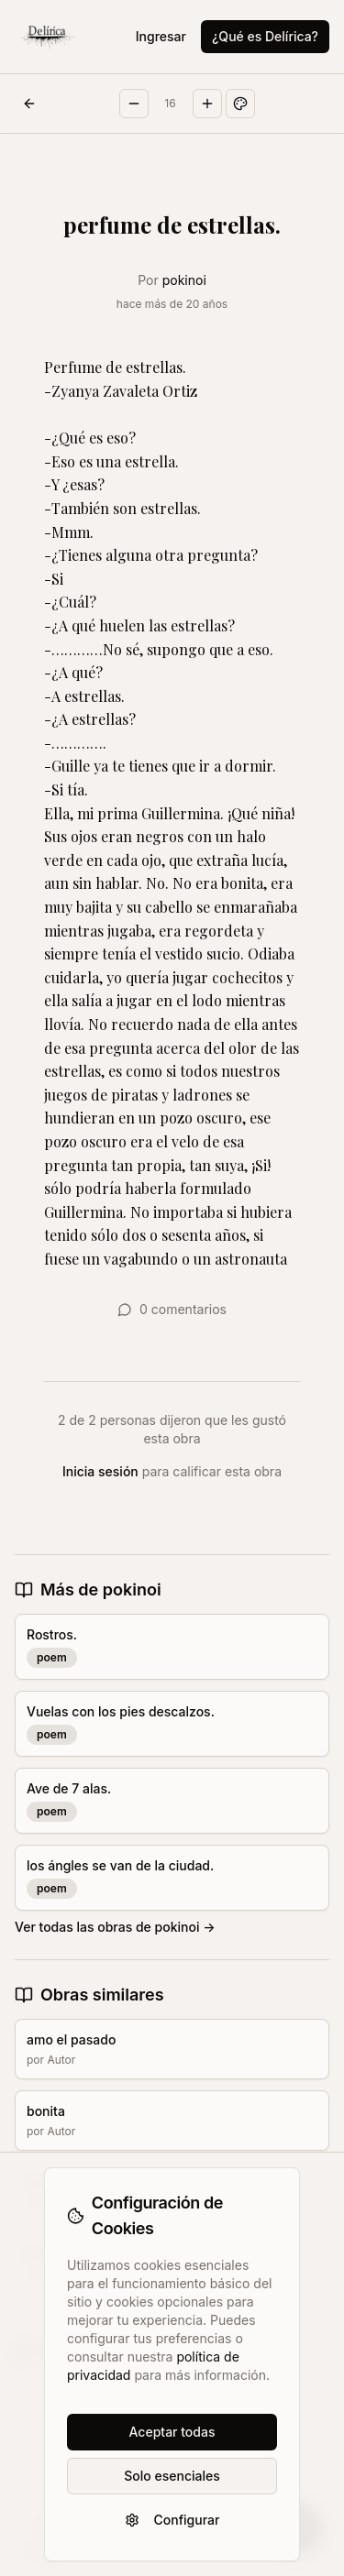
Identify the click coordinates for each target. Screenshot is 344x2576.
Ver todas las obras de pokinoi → (115, 1927)
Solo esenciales (171, 2475)
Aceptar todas (172, 2431)
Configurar (172, 2519)
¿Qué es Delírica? (265, 36)
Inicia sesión (100, 1471)
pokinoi (184, 280)
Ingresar (161, 36)
